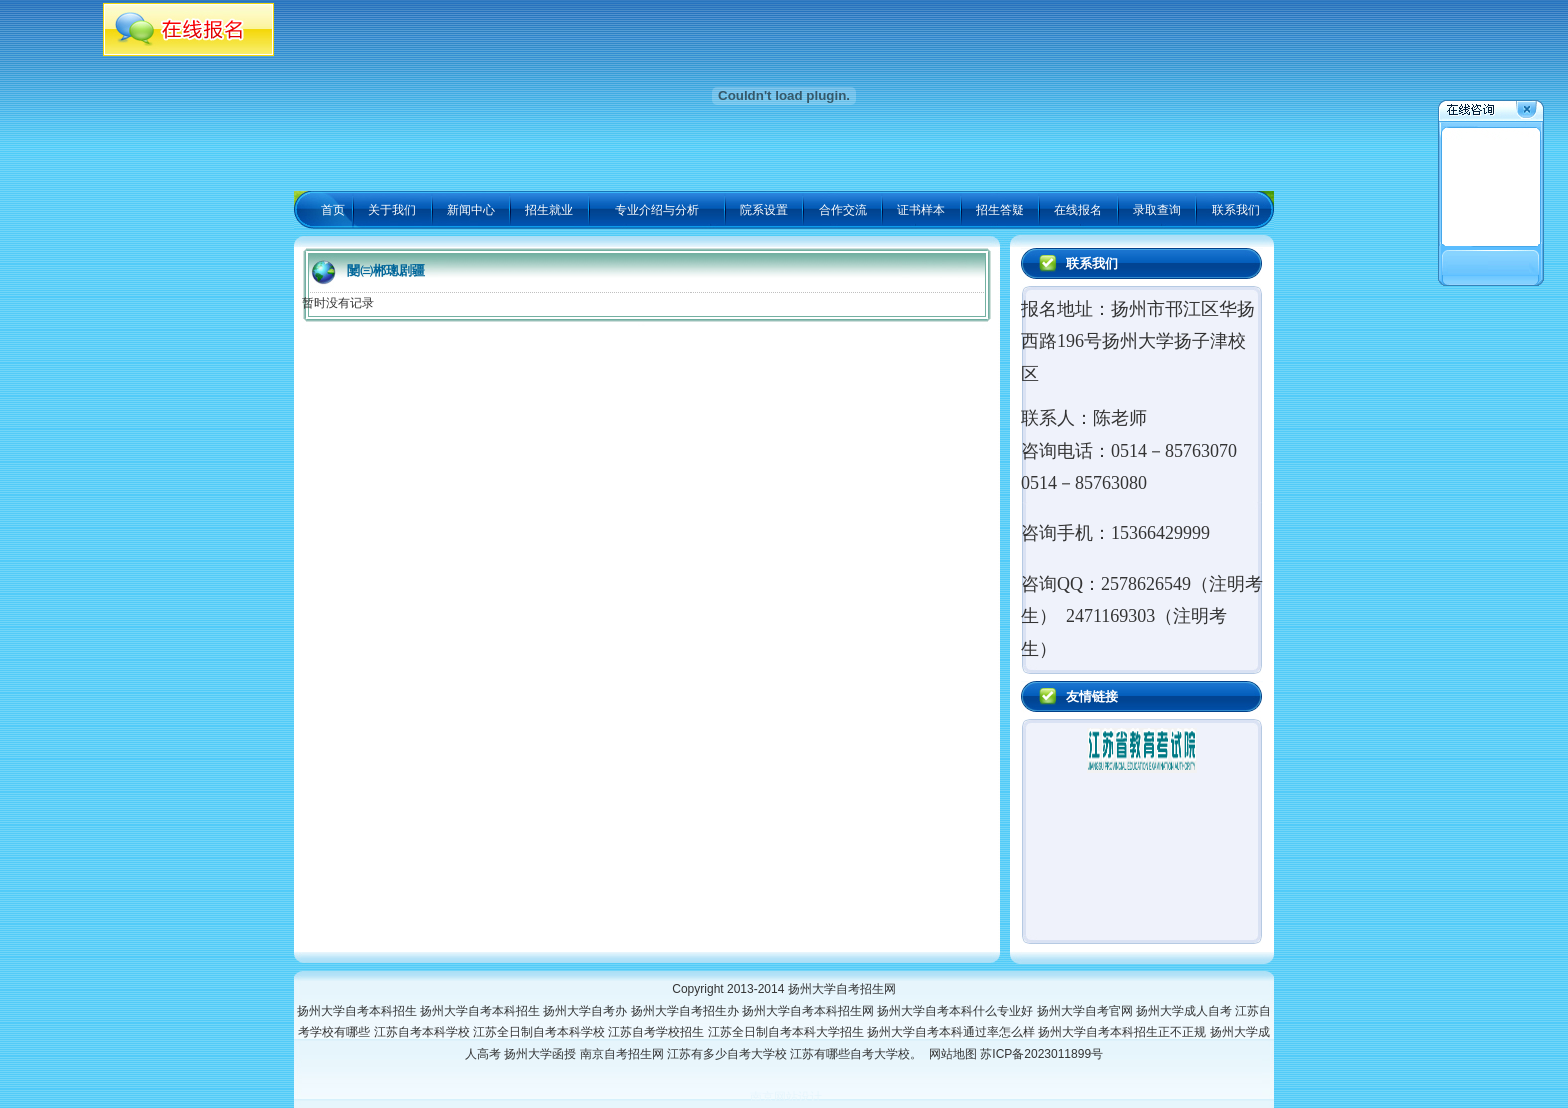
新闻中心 (471, 210)
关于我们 (392, 210)
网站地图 (953, 1054)
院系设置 (764, 210)
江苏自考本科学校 (423, 1032)
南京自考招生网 (623, 1054)
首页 (333, 210)
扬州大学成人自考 (1185, 1011)
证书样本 (921, 210)
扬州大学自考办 (586, 1011)
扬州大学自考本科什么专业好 (956, 1011)
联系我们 (1236, 210)
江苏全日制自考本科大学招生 (787, 1032)
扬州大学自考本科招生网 (809, 1011)
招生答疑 (1000, 210)
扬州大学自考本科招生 (358, 1011)
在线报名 (1078, 210)
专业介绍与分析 (657, 210)
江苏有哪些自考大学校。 (859, 1054)
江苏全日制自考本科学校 (540, 1032)
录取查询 (1157, 210)
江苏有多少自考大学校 (728, 1054)
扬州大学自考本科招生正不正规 (1123, 1032)
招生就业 (549, 210)
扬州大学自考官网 (1086, 1011)
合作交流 (843, 210)
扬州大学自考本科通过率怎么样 (952, 1032)
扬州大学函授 (541, 1054)
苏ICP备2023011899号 (1041, 1054)
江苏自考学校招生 (657, 1032)
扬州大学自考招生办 (686, 1011)
